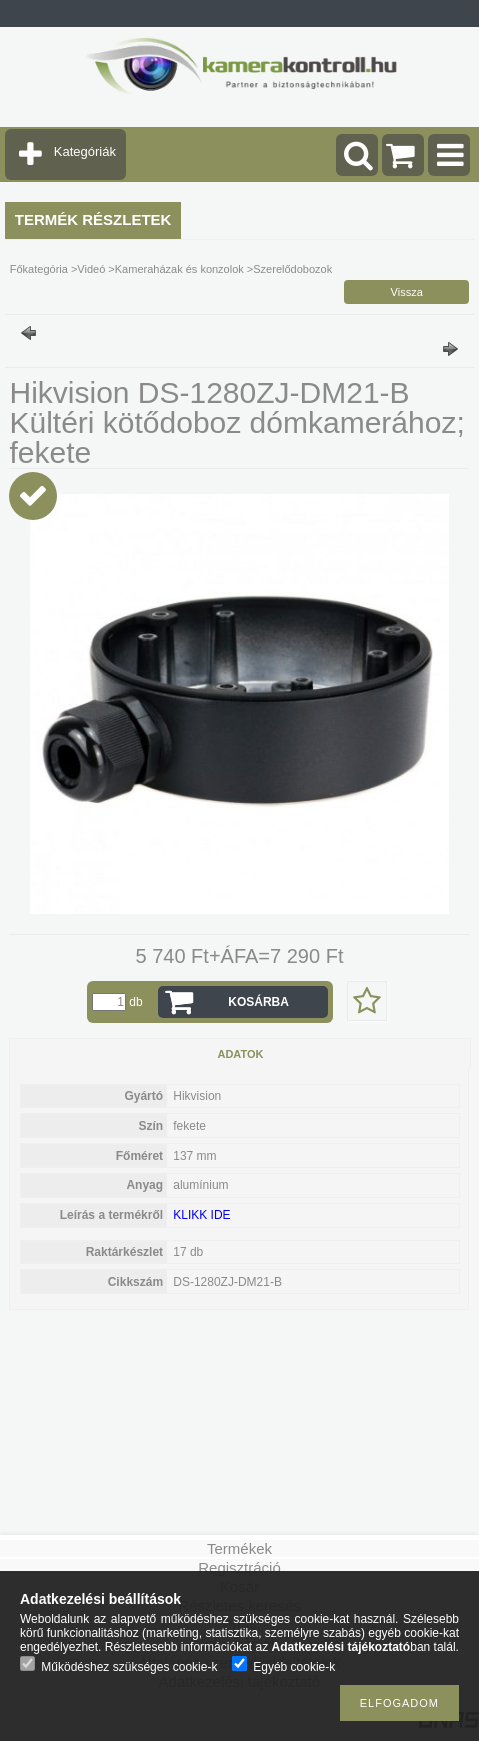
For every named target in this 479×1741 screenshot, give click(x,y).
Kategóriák (85, 151)
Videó (91, 269)
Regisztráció (239, 1567)
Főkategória (39, 269)
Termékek (239, 1548)
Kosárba (258, 1002)
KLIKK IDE (201, 1215)
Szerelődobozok (292, 269)
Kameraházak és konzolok (179, 269)
